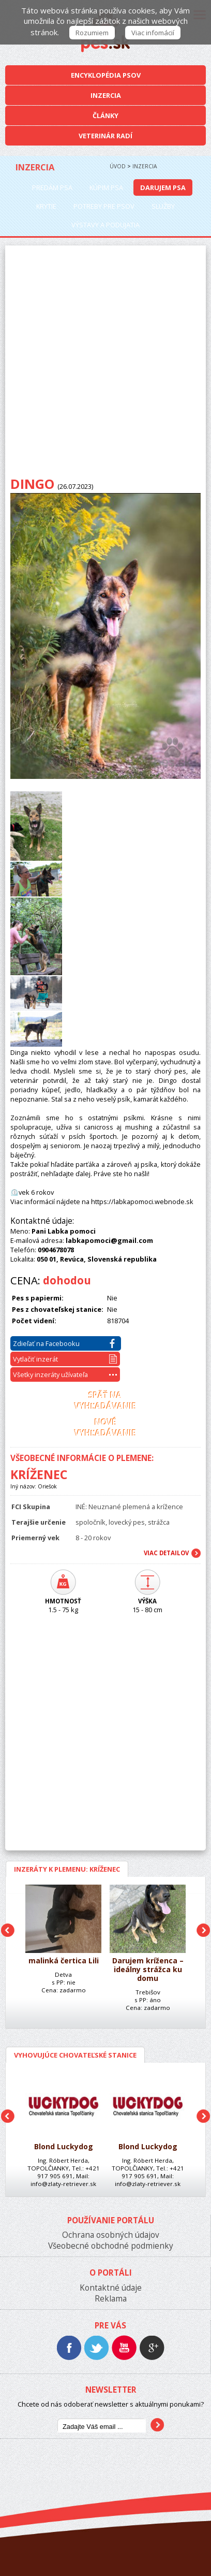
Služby (163, 206)
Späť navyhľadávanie (105, 1401)
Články (105, 115)
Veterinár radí (105, 135)
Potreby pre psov (103, 206)
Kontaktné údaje (111, 2287)
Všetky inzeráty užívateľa (65, 1374)
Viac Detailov (166, 1553)
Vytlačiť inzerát (65, 1359)
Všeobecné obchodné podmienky (110, 2245)
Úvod (118, 166)
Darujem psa (163, 187)
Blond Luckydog (63, 2147)
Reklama (111, 2298)
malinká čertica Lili (63, 1961)
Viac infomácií (152, 32)
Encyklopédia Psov (106, 75)
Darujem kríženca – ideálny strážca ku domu (148, 1970)
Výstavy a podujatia (105, 224)
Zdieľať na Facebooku (64, 1343)
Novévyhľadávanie (105, 1428)
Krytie (46, 206)
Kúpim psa (106, 187)
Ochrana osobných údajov (110, 2235)
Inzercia (106, 95)
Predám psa (52, 187)
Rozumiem (92, 32)
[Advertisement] (105, 364)
